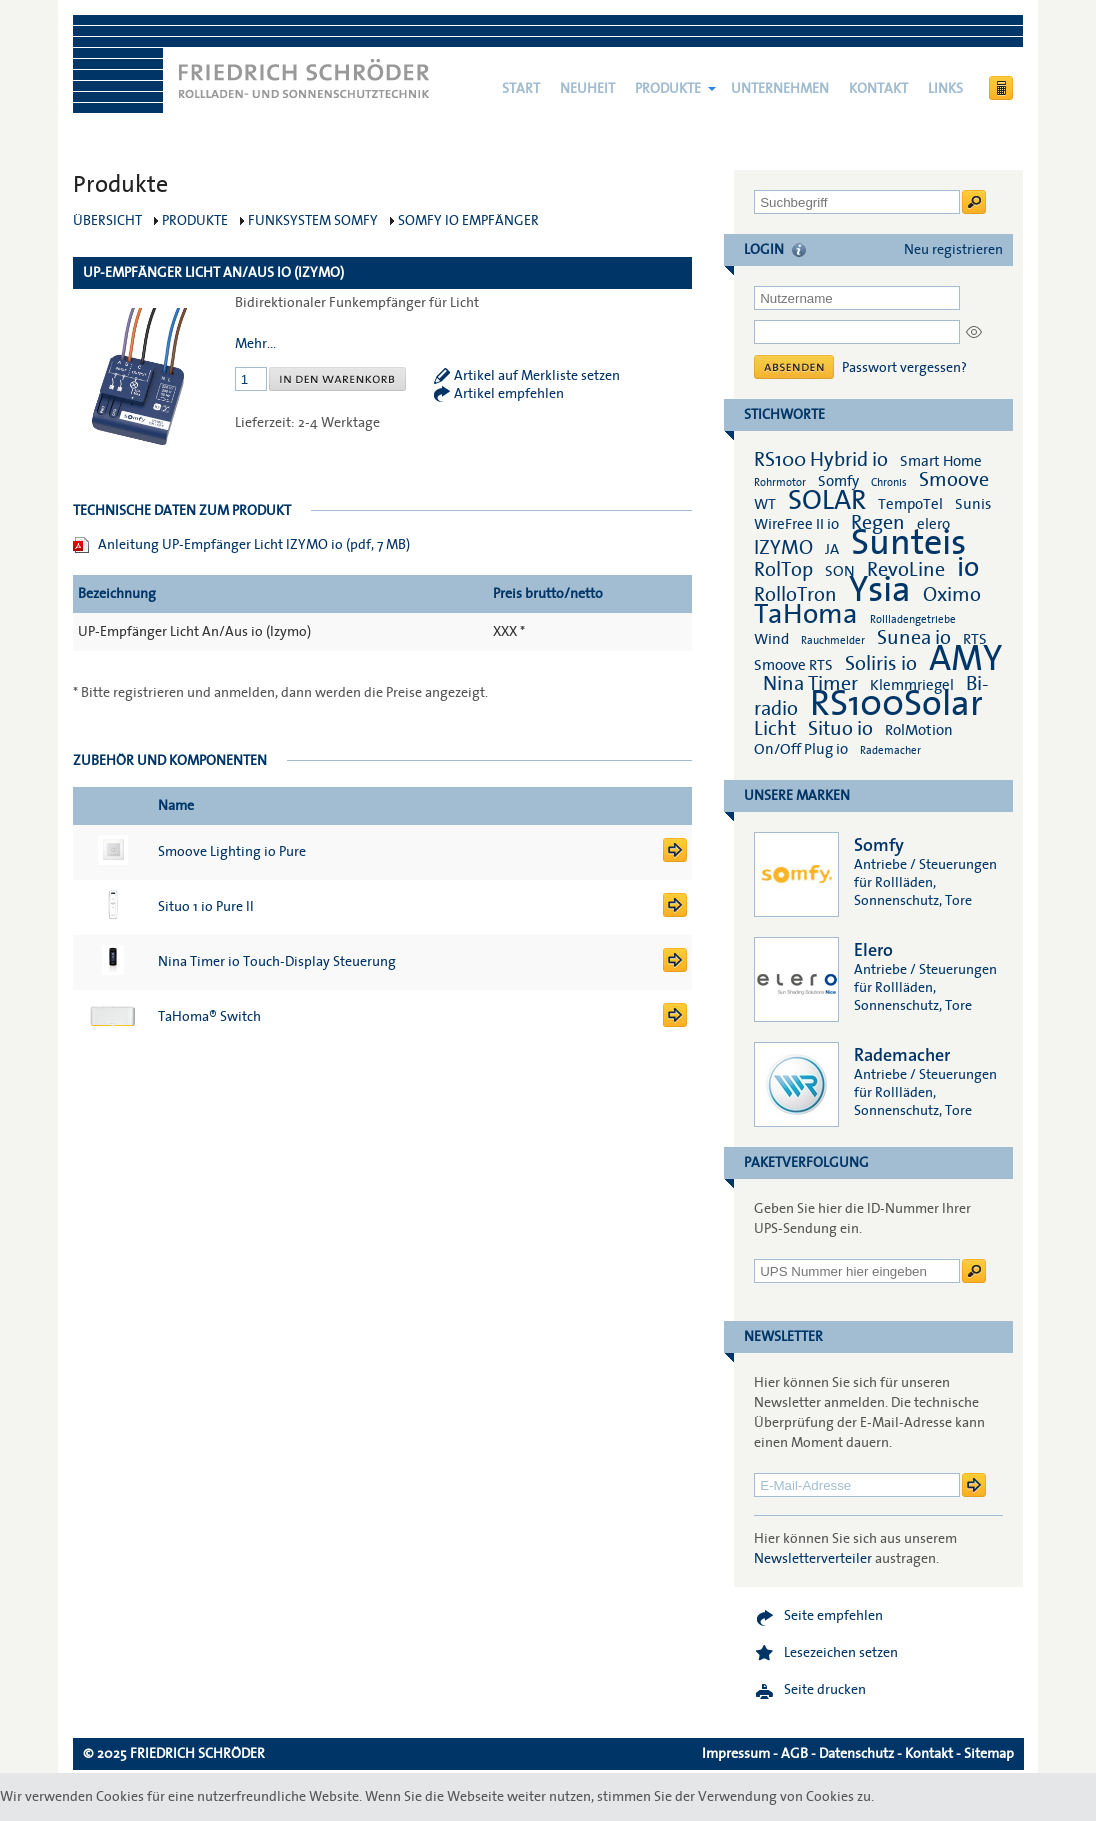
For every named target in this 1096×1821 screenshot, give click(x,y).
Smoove (954, 480)
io (968, 567)
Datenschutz (856, 1754)
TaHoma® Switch (209, 1017)
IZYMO (783, 548)
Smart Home (941, 461)
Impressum (736, 1754)
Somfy (838, 481)
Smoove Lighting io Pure (232, 852)
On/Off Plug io (801, 749)
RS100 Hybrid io (821, 460)
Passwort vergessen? (904, 368)
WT (765, 504)
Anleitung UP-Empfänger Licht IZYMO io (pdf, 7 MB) (254, 545)
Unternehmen (780, 89)
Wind (771, 639)
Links (945, 89)
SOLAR (827, 500)
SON (840, 571)
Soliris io (881, 664)
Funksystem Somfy (313, 221)
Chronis (889, 482)
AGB (794, 1754)
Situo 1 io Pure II (206, 907)
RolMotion (919, 730)
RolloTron (795, 595)
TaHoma (806, 614)
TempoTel (910, 504)
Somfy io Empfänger (468, 221)
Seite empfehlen (833, 1616)
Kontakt (878, 89)
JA (833, 549)
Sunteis (908, 543)
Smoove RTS (793, 665)
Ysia (880, 590)
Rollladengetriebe (913, 619)
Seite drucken (825, 1690)
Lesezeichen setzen (841, 1653)
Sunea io (914, 638)
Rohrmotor (780, 482)
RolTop (783, 570)
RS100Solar (896, 704)
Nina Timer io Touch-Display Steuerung (277, 962)
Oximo (952, 595)
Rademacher (890, 750)
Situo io (840, 729)
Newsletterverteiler (813, 1559)
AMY (965, 659)
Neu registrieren (953, 250)
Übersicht (107, 221)
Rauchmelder (833, 640)
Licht (775, 729)
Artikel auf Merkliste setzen (537, 376)
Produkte (668, 89)
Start (521, 89)
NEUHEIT (587, 89)
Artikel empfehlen (509, 394)
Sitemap (989, 1754)
